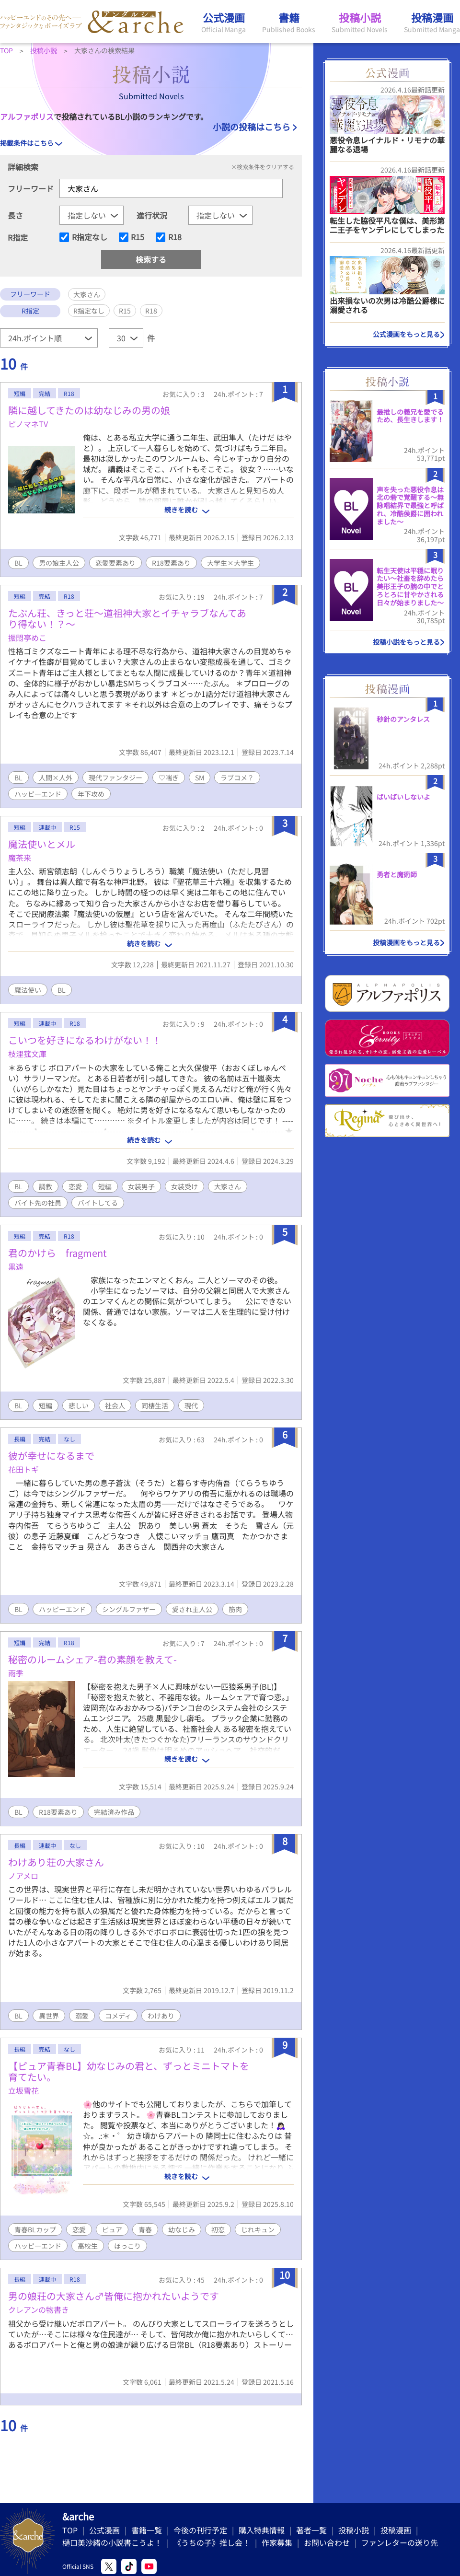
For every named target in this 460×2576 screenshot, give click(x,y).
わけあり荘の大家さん (56, 1862)
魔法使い (27, 990)
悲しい (79, 1405)
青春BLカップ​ (35, 2229)
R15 (137, 237)
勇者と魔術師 (397, 874)
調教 (45, 1186)
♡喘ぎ (169, 777)
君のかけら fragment (57, 1252)
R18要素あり (171, 563)
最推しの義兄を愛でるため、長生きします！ (410, 416)
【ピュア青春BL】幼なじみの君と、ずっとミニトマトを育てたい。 (128, 2071)
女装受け (184, 1186)
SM (199, 777)
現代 (191, 1405)
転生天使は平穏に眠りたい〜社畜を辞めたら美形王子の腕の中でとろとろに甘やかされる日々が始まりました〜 (410, 586)
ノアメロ (23, 1875)
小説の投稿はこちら (251, 126)
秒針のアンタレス (403, 719)
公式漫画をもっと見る (406, 334)
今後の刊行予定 (200, 2530)
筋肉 (235, 1609)
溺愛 (82, 2015)
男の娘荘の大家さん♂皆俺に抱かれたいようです (113, 2295)
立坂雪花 (23, 2090)
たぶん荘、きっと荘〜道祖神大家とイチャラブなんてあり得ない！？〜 (127, 618)
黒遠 (15, 1266)
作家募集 (277, 2542)
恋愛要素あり (115, 563)
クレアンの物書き (38, 2309)
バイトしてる (98, 1202)
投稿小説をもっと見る (406, 642)
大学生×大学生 (230, 563)
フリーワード (31, 188)
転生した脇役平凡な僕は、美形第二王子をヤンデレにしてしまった (387, 225)
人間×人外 (55, 777)
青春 (145, 2229)
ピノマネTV (28, 423)
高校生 (88, 2246)
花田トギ (23, 1469)
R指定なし (89, 237)
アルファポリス (27, 116)
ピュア (112, 2229)
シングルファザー (129, 1609)
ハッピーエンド (37, 794)
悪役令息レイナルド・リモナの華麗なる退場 (387, 144)
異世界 (49, 2015)
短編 (105, 1186)
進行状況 (152, 215)
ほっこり (127, 2246)
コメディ (118, 2015)
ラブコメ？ (237, 777)
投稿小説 (353, 2530)
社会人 (115, 1405)
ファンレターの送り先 (399, 2542)
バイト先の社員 (37, 1202)
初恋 (218, 2229)
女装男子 (141, 1186)
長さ (15, 215)
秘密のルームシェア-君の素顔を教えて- (92, 1659)
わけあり (161, 2015)
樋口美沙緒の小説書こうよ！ (112, 2542)
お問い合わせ (327, 2542)
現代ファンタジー (115, 777)
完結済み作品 (114, 1812)
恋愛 (75, 1186)
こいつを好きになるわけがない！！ (84, 1039)
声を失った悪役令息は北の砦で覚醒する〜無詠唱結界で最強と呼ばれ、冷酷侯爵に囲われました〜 (410, 505)
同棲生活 (154, 1405)
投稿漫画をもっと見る (406, 942)
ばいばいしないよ (403, 796)
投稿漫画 (395, 2530)
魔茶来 (19, 857)
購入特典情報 (262, 2530)
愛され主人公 (192, 1609)
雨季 (15, 1673)
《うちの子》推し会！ (211, 2542)
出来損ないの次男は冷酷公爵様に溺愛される (387, 305)
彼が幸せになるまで (51, 1455)
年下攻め (91, 794)
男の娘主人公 (59, 563)
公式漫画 (104, 2530)
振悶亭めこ (27, 637)
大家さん (227, 1186)
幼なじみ (181, 2229)
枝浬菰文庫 (27, 1053)
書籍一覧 (146, 2530)
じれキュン (258, 2229)
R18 (175, 237)
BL (18, 563)
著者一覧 (311, 2530)
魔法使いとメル (41, 843)
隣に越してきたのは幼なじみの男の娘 (89, 410)
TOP (70, 2530)
